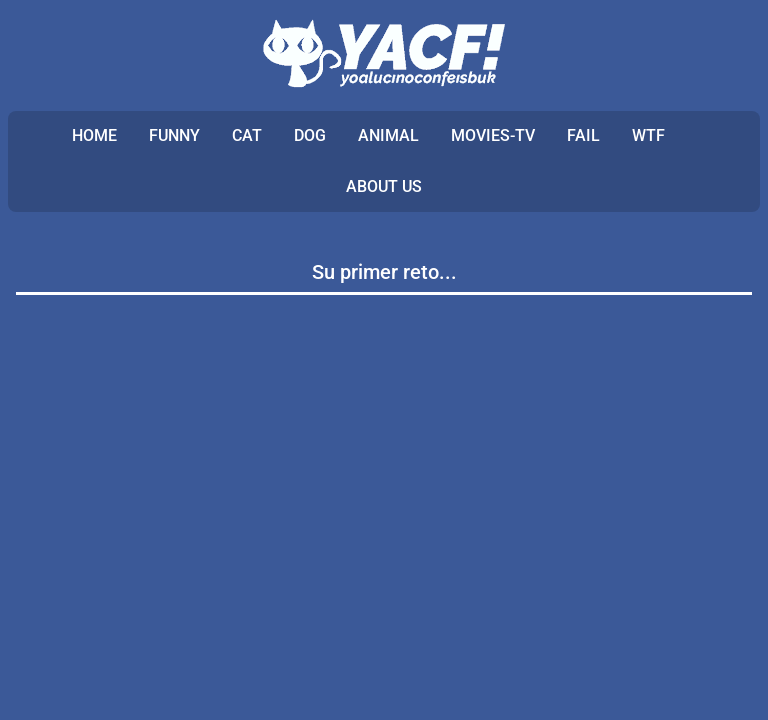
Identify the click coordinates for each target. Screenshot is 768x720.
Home (94, 135)
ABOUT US (384, 186)
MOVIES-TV (493, 135)
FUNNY (174, 135)
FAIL (583, 135)
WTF (648, 135)
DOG (310, 135)
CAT (247, 135)
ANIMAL (388, 135)
